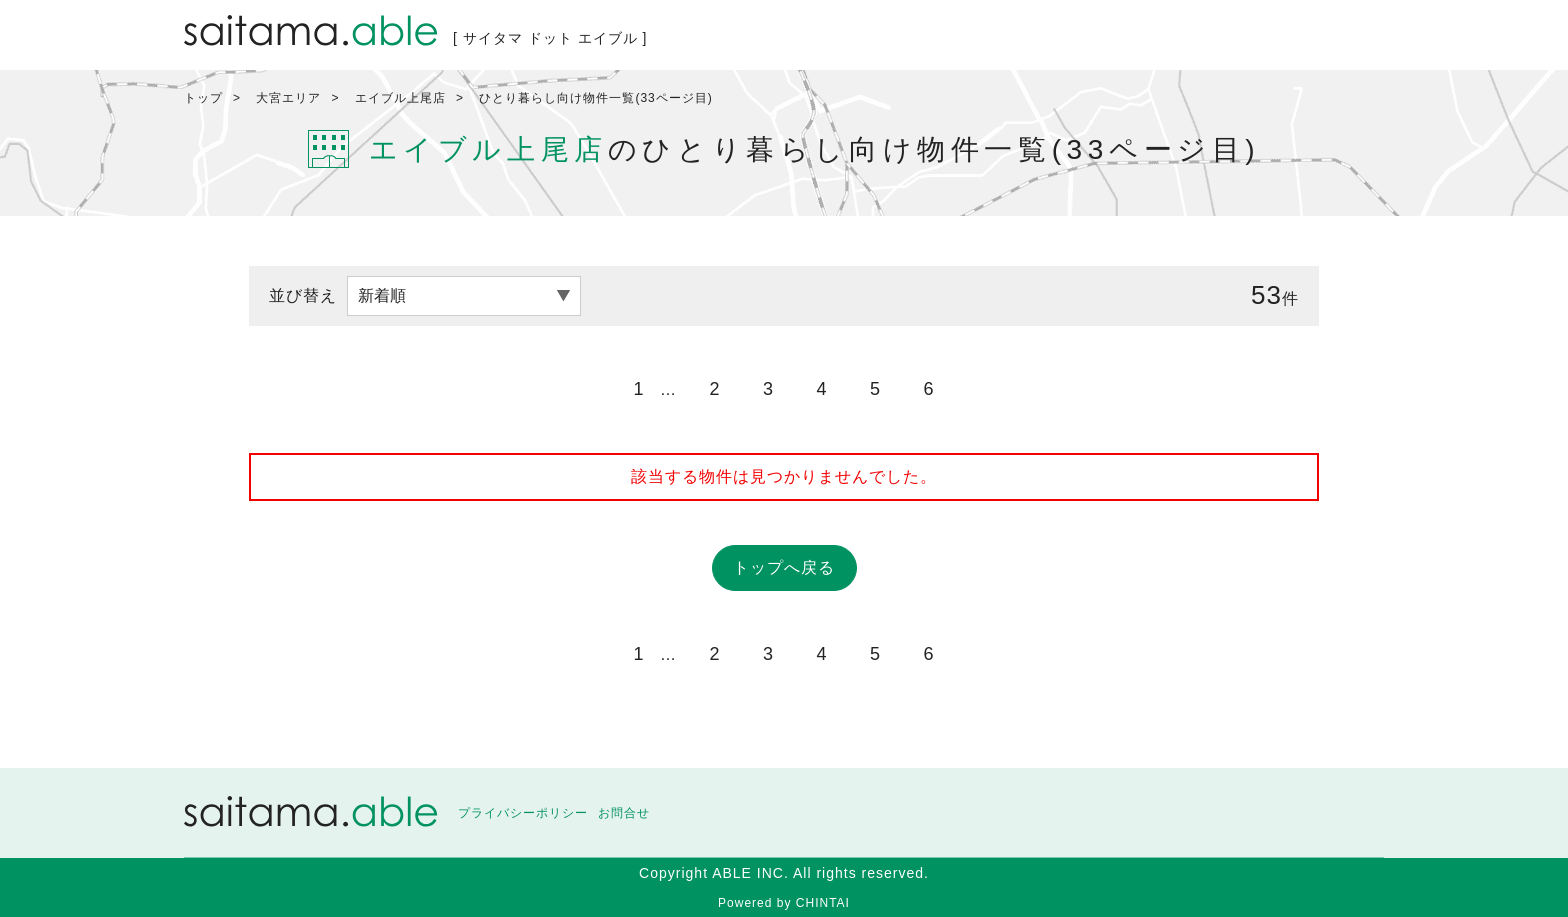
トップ (203, 98)
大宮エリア (288, 98)
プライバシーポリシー (523, 813)
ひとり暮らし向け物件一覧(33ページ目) (595, 98)
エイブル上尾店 (400, 98)
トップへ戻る (784, 567)
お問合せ (624, 813)
